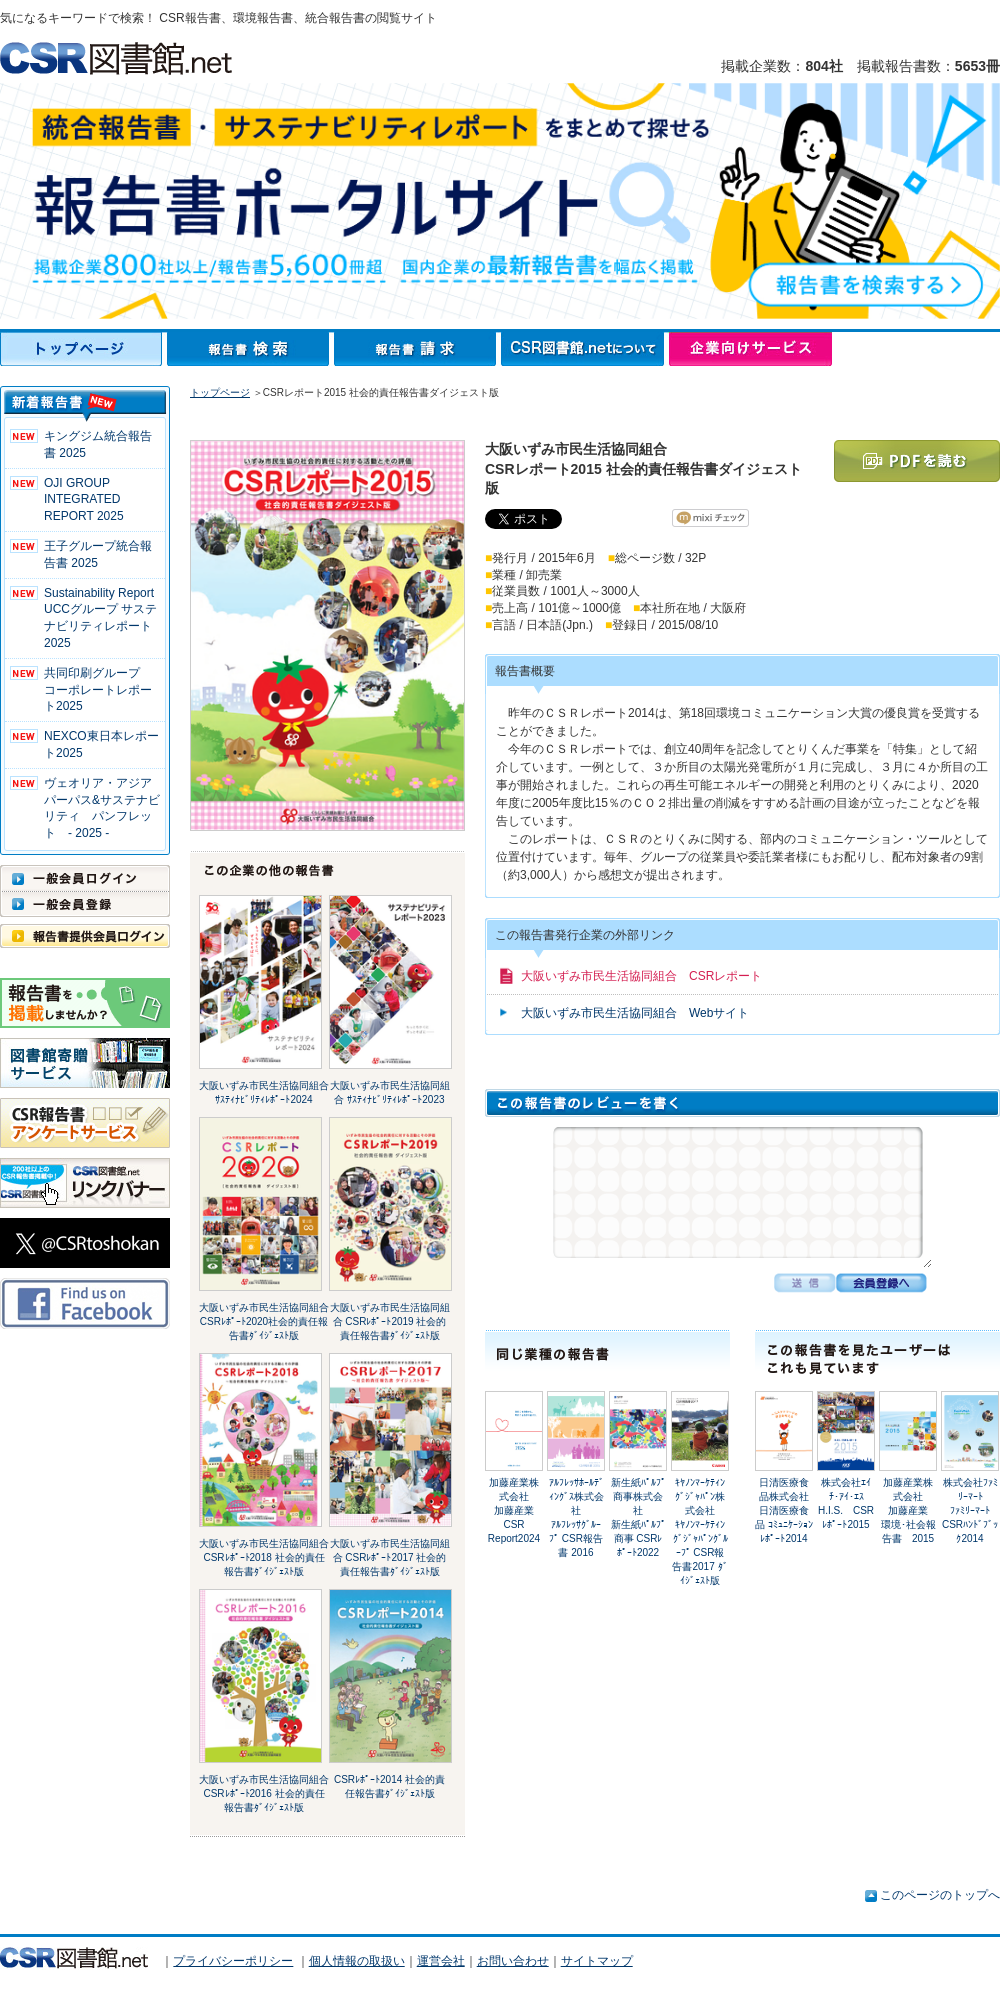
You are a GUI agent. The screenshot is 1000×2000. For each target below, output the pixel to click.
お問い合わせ (513, 1961)
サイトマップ (597, 1961)
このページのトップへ (940, 1895)
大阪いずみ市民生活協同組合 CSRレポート (641, 976)
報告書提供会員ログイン (85, 936)
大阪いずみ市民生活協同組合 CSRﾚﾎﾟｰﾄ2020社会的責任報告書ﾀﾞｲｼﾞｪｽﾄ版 (264, 1321)
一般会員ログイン (85, 878)
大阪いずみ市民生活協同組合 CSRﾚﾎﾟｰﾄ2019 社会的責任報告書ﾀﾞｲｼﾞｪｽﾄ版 (390, 1321)
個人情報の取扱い (357, 1961)
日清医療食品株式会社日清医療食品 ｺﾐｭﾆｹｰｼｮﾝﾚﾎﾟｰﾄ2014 (784, 1510)
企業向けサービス (750, 349)
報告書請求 (417, 349)
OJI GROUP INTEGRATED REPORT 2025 (84, 500)
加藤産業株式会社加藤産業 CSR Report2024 (514, 1510)
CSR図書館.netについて (585, 349)
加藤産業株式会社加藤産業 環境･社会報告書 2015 (910, 1510)
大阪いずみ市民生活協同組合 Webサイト (635, 1013)
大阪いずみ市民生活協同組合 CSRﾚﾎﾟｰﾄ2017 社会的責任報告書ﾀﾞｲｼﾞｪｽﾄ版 (390, 1557)
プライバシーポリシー (233, 1961)
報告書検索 (250, 349)
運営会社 (441, 1961)
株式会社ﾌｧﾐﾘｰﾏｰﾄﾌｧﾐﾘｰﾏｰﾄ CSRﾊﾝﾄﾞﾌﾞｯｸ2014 (970, 1510)
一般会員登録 (85, 904)
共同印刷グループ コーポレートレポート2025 (98, 690)
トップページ (83, 349)
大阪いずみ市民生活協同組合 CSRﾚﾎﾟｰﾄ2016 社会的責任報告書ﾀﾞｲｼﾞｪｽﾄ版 (264, 1793)
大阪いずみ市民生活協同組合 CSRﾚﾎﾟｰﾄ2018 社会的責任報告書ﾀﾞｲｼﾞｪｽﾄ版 (264, 1557)
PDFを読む (917, 461)
